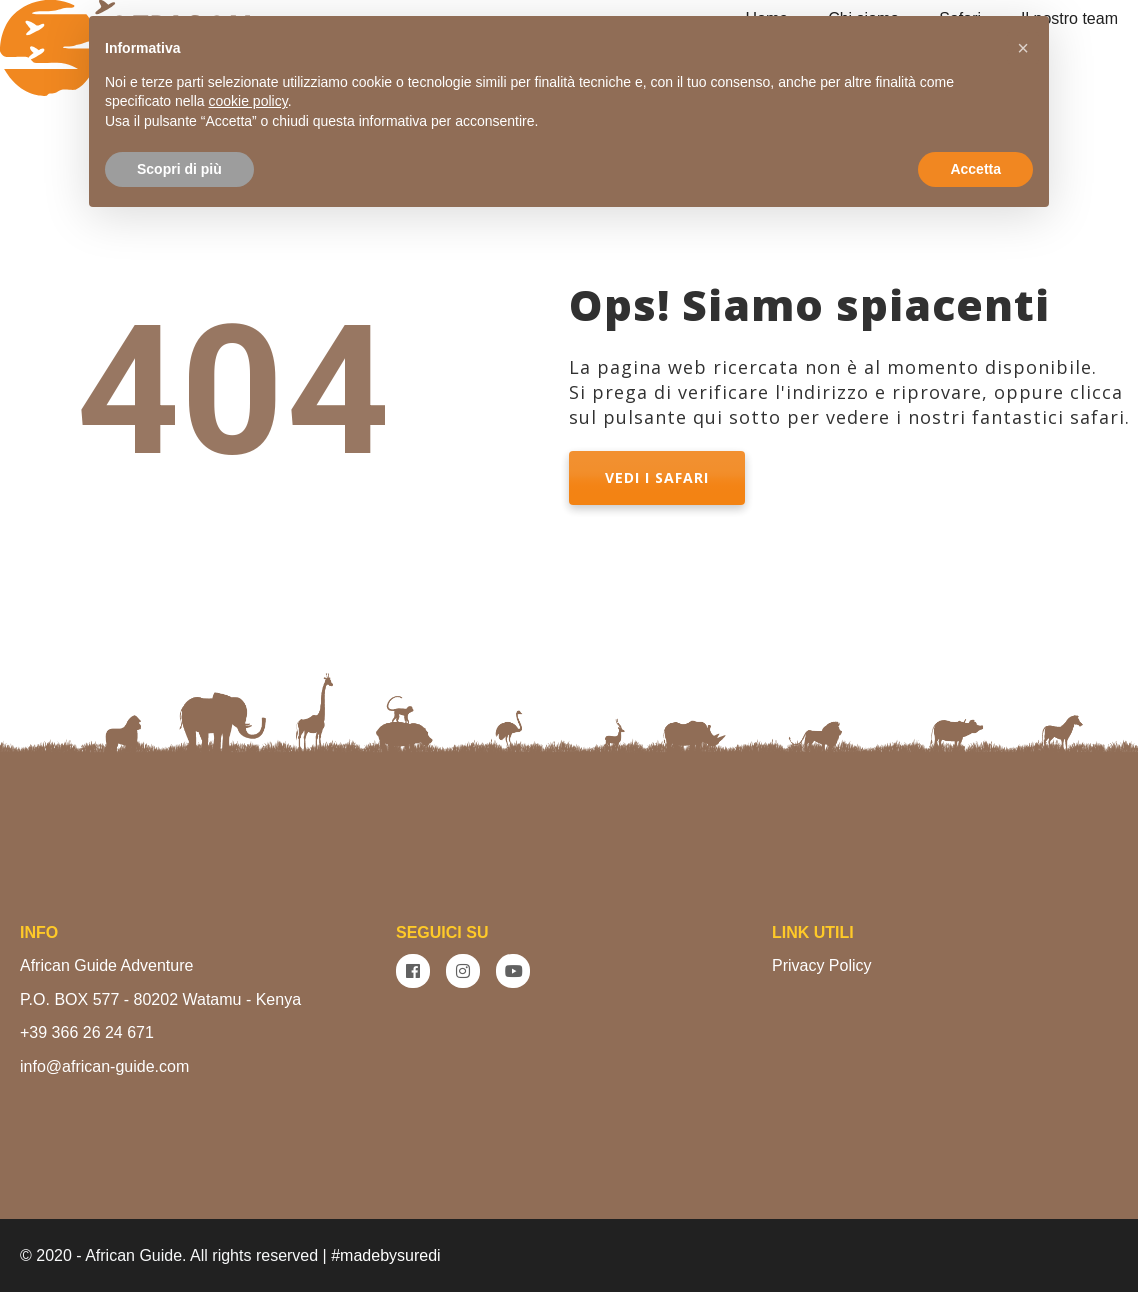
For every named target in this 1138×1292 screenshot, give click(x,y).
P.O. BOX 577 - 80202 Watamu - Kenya (160, 999)
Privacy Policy (822, 965)
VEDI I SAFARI (657, 477)
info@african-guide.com (104, 1066)
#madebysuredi (385, 1255)
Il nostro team (1069, 18)
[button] (1023, 48)
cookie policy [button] (248, 101)
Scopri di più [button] (179, 169)
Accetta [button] (975, 169)
